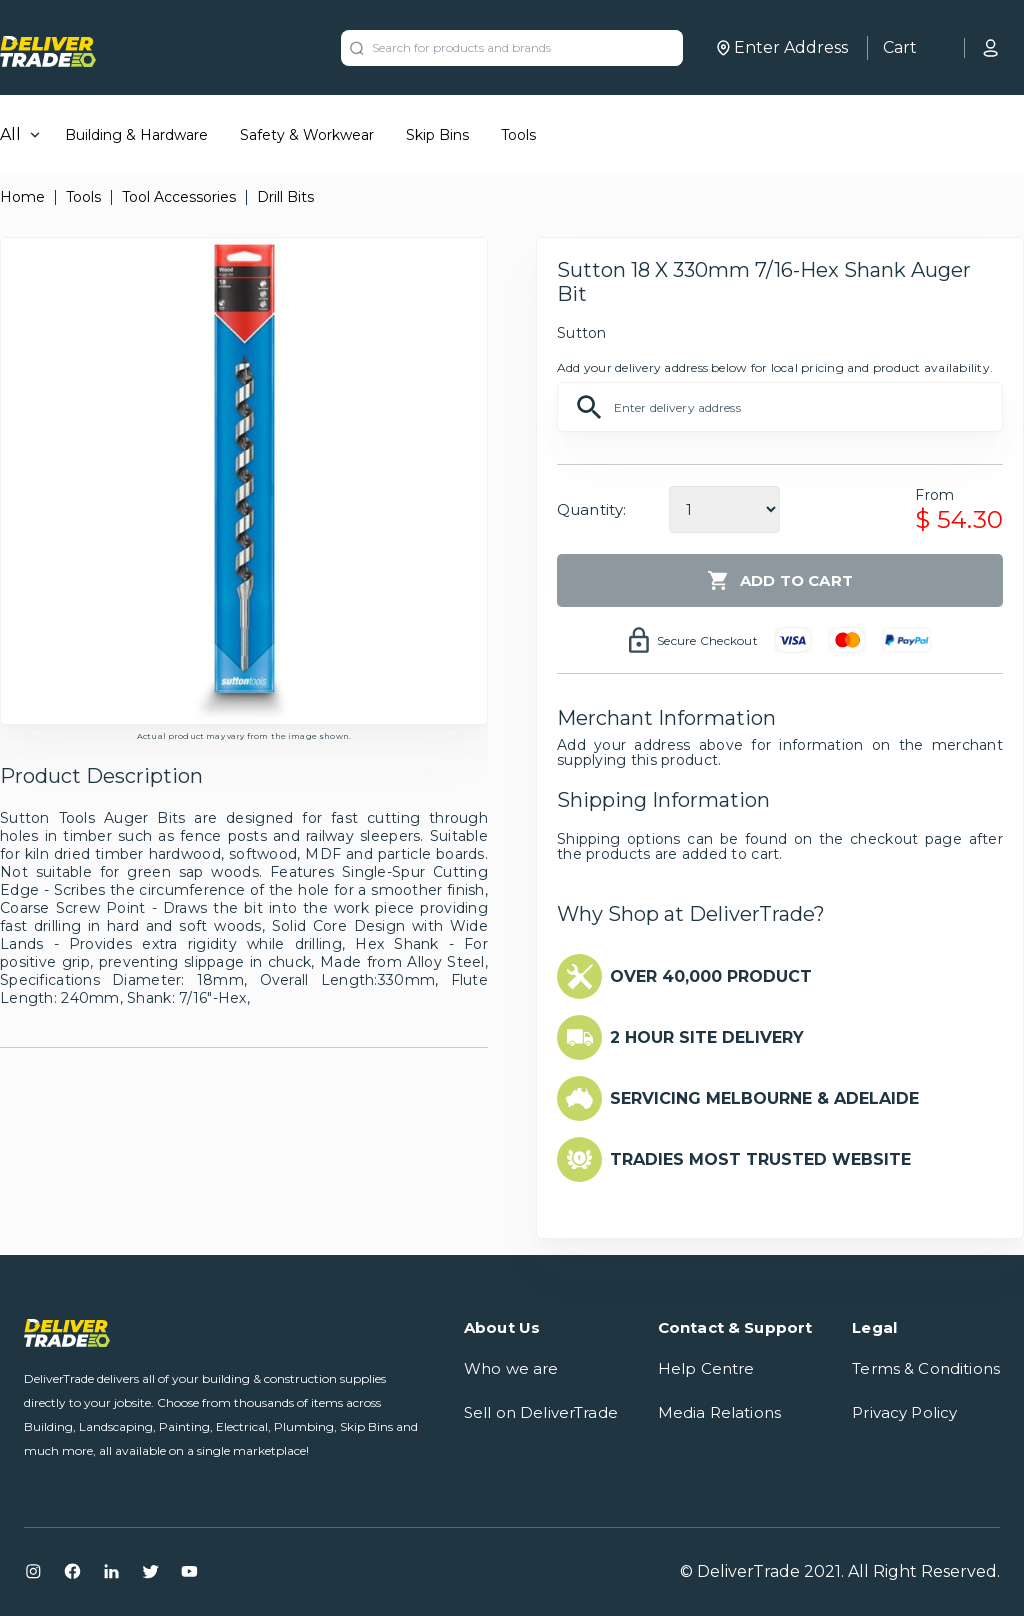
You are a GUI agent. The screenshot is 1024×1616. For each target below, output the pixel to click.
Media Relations (719, 1412)
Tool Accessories (179, 197)
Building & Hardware (136, 135)
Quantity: (591, 509)
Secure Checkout (707, 640)
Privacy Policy (904, 1412)
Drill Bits (285, 197)
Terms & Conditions (926, 1368)
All (10, 134)
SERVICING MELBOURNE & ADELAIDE (764, 1098)
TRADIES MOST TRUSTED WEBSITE (760, 1159)
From (934, 495)
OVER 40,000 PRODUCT (711, 976)
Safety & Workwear (307, 135)
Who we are (511, 1368)
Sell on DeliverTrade (541, 1412)
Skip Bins (437, 135)
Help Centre (706, 1368)
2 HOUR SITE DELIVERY (707, 1037)
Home (22, 197)
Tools (518, 135)
